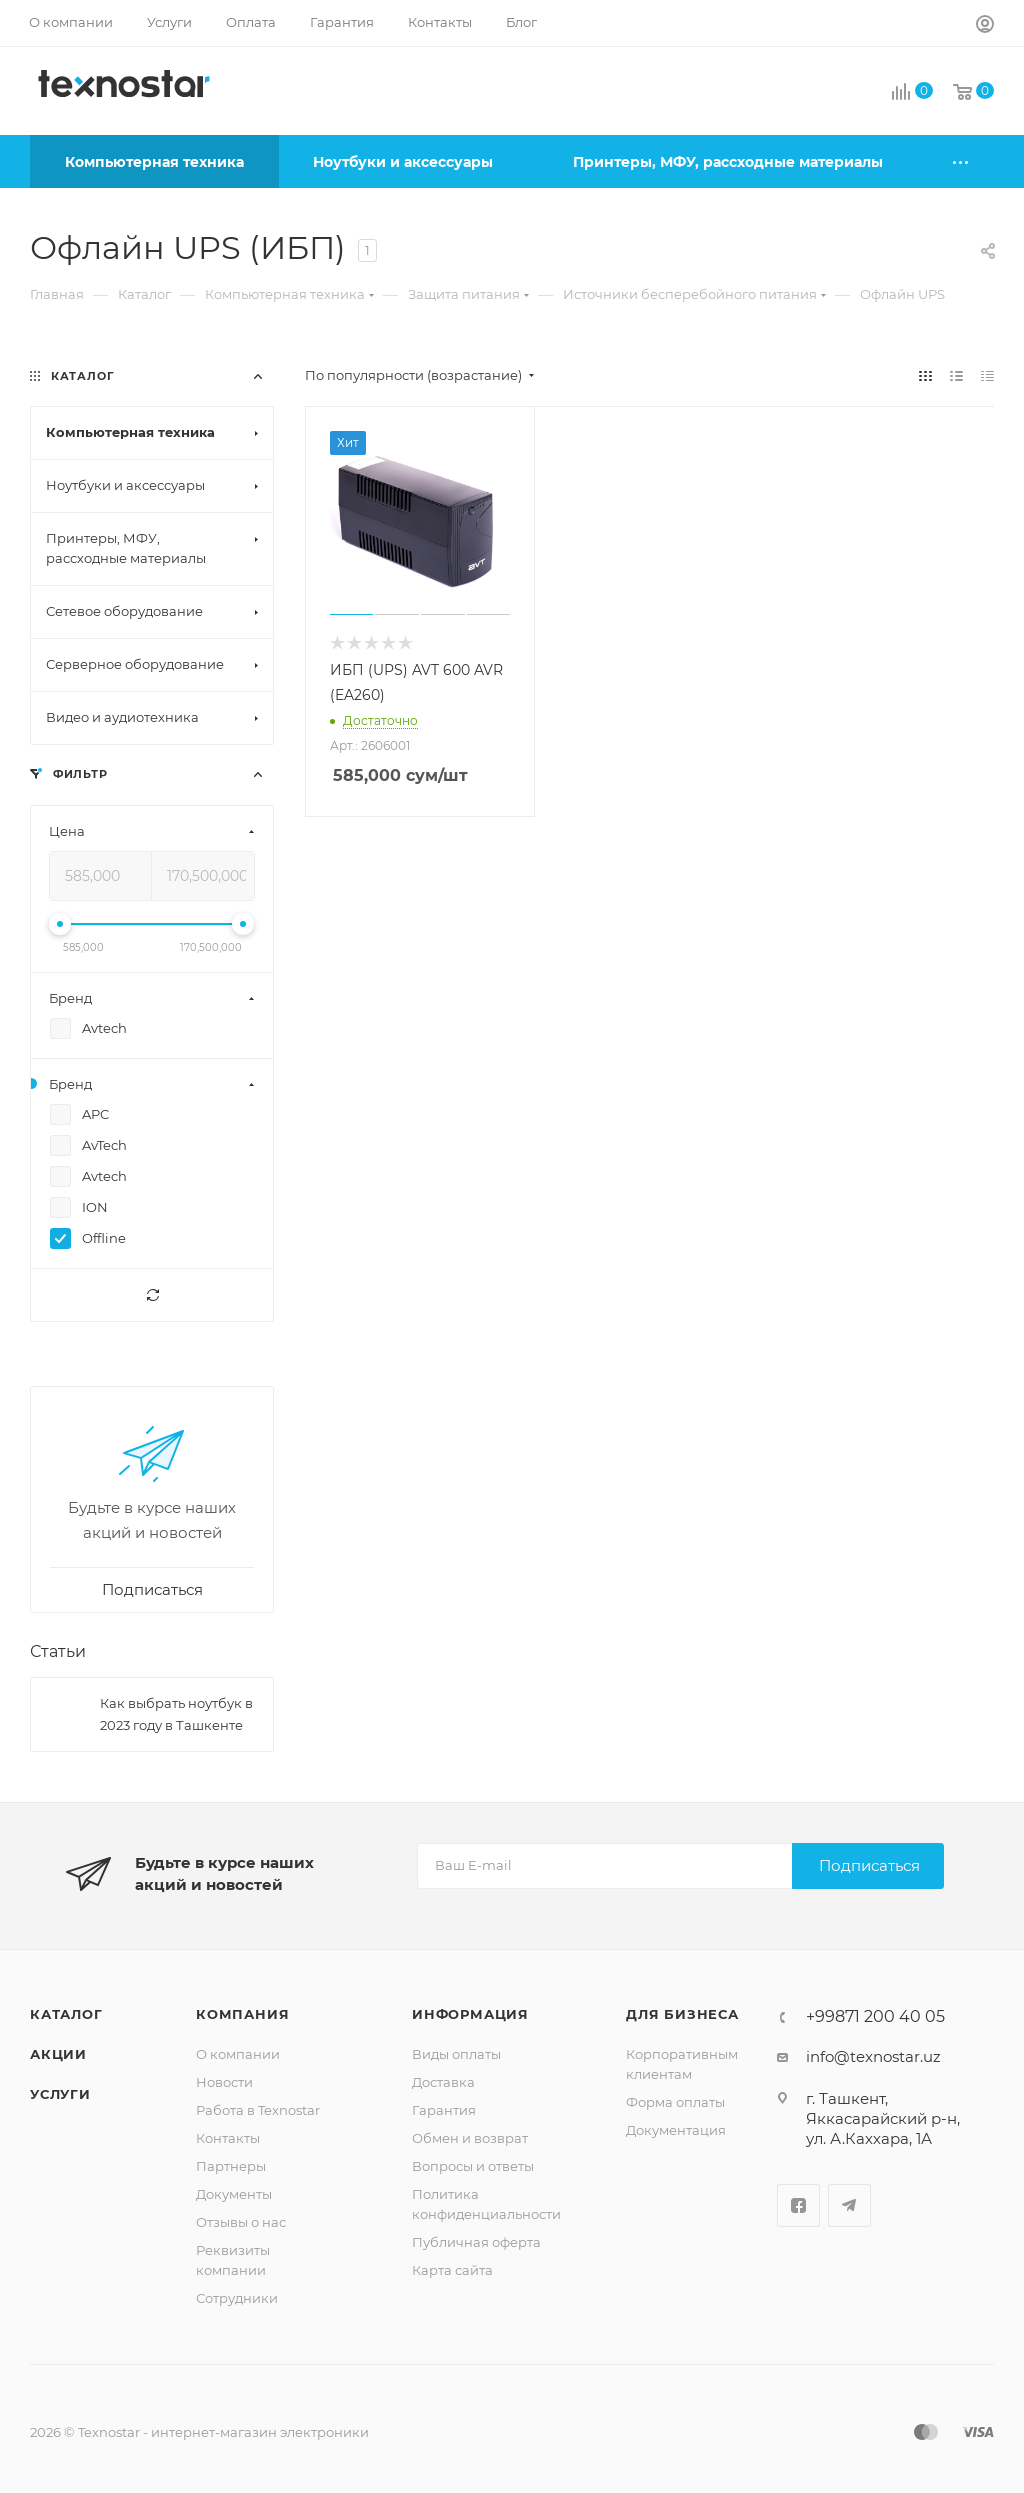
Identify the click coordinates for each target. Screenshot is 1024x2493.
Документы (234, 2194)
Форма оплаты (675, 2102)
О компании (238, 2054)
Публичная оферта (476, 2242)
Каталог (66, 2014)
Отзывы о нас (241, 2222)
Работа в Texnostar (258, 2110)
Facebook (798, 2205)
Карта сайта (452, 2270)
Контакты (228, 2138)
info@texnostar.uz (873, 2056)
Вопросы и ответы (473, 2166)
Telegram (849, 2205)
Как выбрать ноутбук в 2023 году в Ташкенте (176, 1714)
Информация (470, 2014)
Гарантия (444, 2110)
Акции (58, 2054)
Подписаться (869, 1865)
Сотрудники (237, 2298)
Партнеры (231, 2166)
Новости (224, 2082)
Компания (242, 2014)
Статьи (58, 1651)
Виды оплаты (456, 2054)
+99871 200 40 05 (875, 2017)
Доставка (443, 2082)
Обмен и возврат (470, 2138)
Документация (676, 2130)
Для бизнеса (682, 2014)
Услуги (60, 2094)
